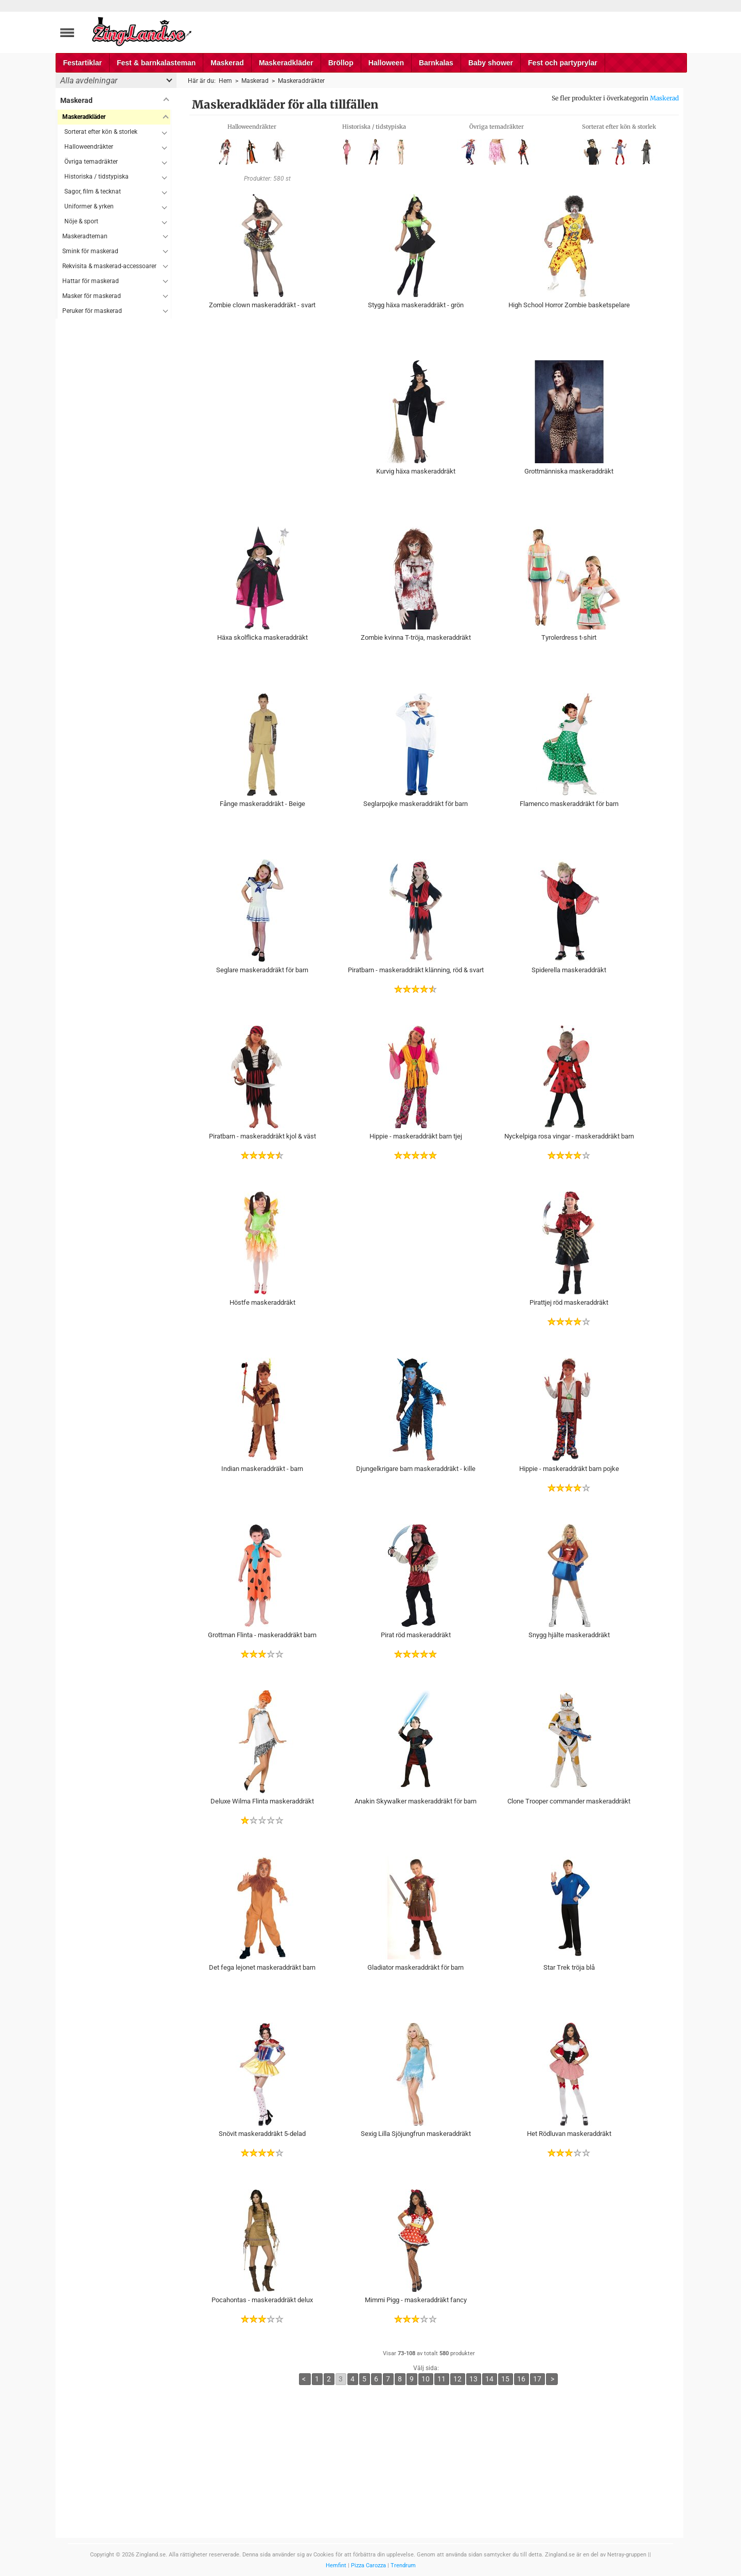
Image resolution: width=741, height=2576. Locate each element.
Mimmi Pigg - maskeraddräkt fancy (416, 2300)
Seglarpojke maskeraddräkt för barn (415, 804)
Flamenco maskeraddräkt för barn (569, 804)
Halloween (386, 63)
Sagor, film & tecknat (92, 191)
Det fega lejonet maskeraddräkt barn (262, 1967)
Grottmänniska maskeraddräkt (568, 471)
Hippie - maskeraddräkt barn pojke (569, 1469)
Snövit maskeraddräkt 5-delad (262, 2133)
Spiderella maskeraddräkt (569, 970)
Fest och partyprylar (562, 63)
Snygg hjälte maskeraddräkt (569, 1635)
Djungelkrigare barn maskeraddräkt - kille (415, 1469)
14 (489, 2379)
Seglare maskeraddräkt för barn (262, 970)
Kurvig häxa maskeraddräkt (415, 471)
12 (457, 2379)
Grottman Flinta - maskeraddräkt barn (262, 1635)
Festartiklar (82, 63)
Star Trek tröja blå (569, 1967)
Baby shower (490, 63)
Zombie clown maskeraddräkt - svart (262, 305)
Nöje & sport (81, 221)
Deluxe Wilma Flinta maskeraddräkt (262, 1801)
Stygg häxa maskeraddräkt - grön (416, 305)
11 (441, 2379)
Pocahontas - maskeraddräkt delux (262, 2300)
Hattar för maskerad (90, 281)
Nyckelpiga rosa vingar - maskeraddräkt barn (569, 1136)
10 (425, 2379)
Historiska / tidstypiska (96, 176)
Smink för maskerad (90, 251)
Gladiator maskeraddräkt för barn (415, 1967)
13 (473, 2379)
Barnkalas (436, 63)
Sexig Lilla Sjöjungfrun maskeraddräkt (416, 2133)
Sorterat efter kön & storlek (100, 131)
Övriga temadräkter (91, 161)
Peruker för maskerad (92, 310)
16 (521, 2379)
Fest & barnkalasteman (156, 63)
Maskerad (227, 63)
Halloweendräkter (88, 146)
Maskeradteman (85, 236)
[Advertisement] (113, 473)
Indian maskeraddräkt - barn (262, 1469)
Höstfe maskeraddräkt (262, 1302)
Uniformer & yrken (89, 206)
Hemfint (336, 2565)
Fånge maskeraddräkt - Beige (262, 804)
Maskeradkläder (286, 63)
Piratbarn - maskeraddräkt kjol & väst (262, 1136)
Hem (225, 80)
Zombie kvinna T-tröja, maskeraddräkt (416, 637)
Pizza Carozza (368, 2565)
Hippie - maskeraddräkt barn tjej (415, 1136)
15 (505, 2379)
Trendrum (403, 2565)
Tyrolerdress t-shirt (568, 637)
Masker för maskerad (91, 296)
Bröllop (341, 63)
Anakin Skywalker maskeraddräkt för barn (416, 1801)
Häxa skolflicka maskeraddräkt (262, 637)
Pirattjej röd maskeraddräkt (569, 1302)
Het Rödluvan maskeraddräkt (569, 2133)
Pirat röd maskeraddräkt (416, 1635)
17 (537, 2379)
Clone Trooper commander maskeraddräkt (568, 1801)
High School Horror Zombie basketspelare (569, 305)
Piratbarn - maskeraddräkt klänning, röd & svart (416, 970)
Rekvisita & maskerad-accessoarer (109, 266)
